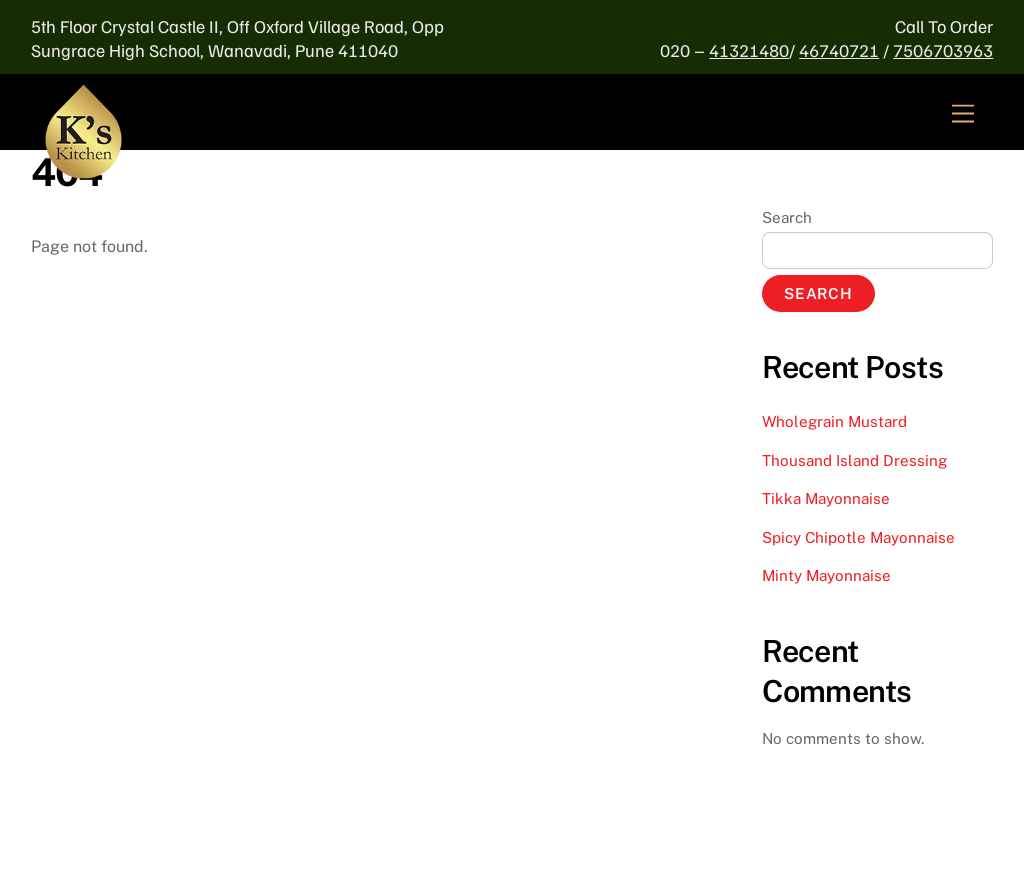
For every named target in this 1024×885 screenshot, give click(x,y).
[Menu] (963, 114)
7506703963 (943, 50)
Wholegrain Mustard (834, 421)
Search (787, 217)
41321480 (749, 50)
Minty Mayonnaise (826, 575)
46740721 (839, 50)
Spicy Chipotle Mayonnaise (858, 537)
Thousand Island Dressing (854, 460)
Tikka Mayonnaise (826, 498)
